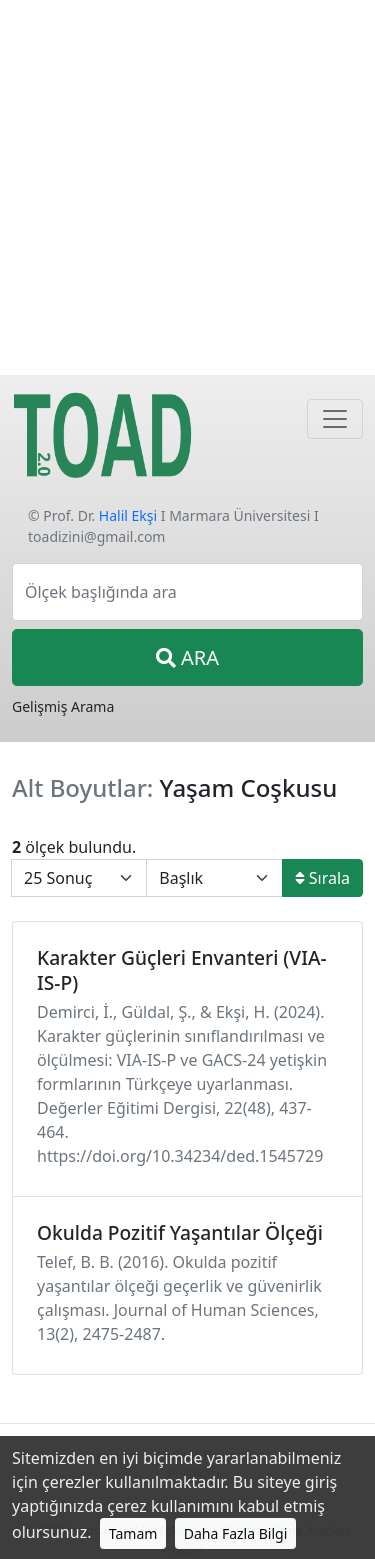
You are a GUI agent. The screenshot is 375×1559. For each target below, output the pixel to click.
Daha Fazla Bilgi (236, 1533)
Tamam (133, 1533)
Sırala (322, 878)
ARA (187, 657)
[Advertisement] (187, 187)
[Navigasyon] (335, 419)
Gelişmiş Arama (63, 706)
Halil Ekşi (128, 515)
